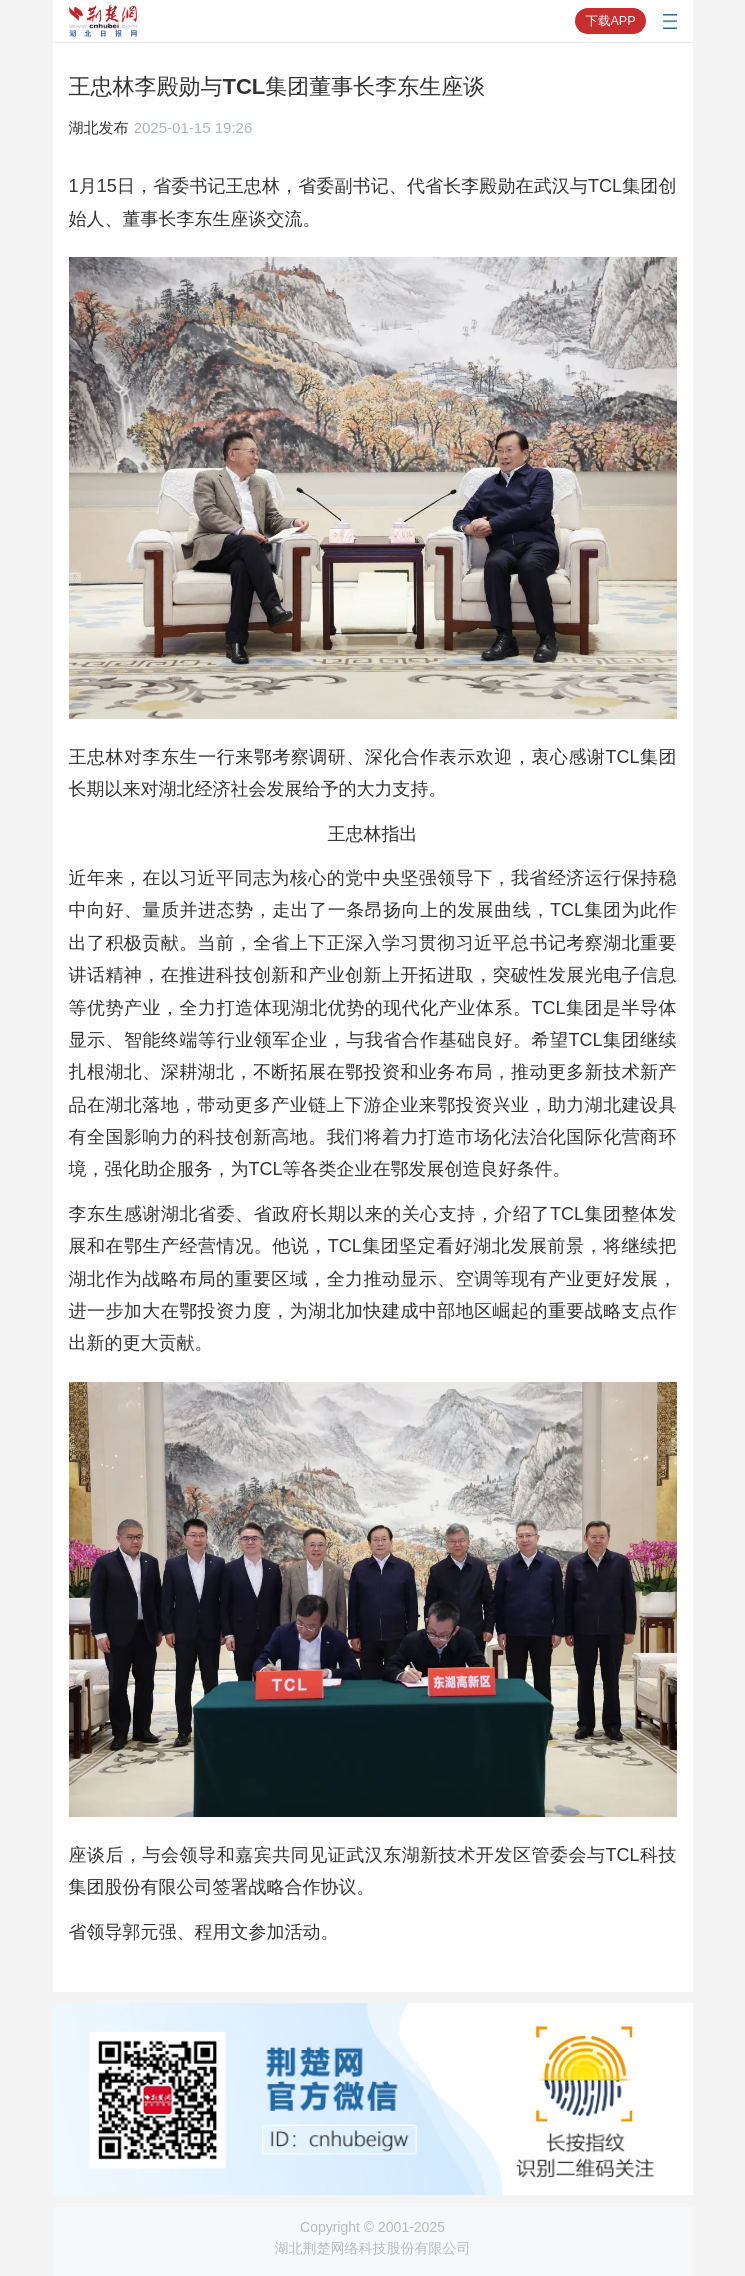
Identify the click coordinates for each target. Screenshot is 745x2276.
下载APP (610, 21)
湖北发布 (99, 127)
